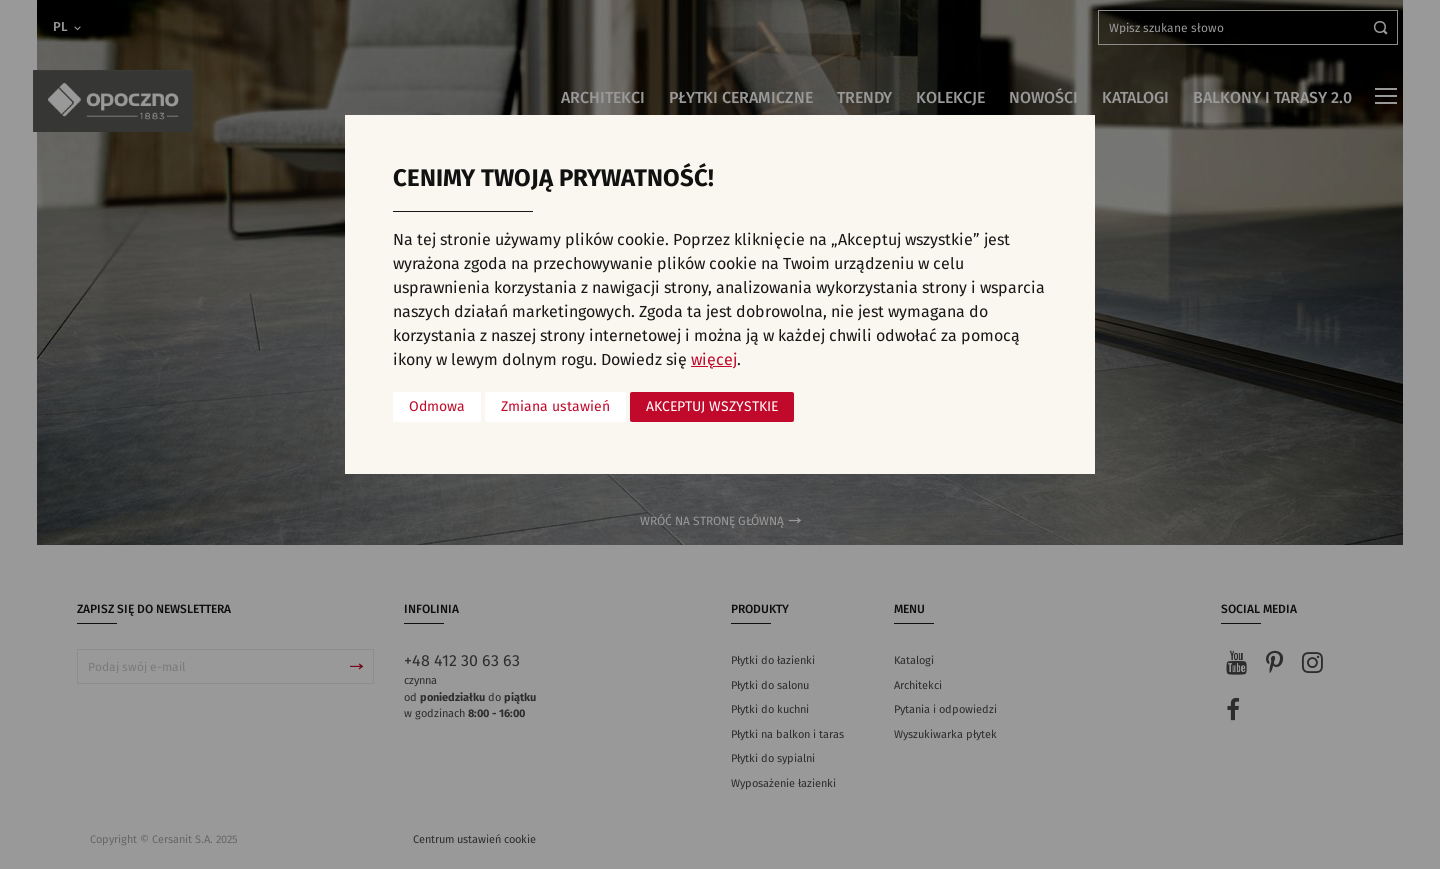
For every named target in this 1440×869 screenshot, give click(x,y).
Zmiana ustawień (555, 407)
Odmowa (437, 407)
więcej (714, 360)
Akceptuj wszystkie (712, 407)
